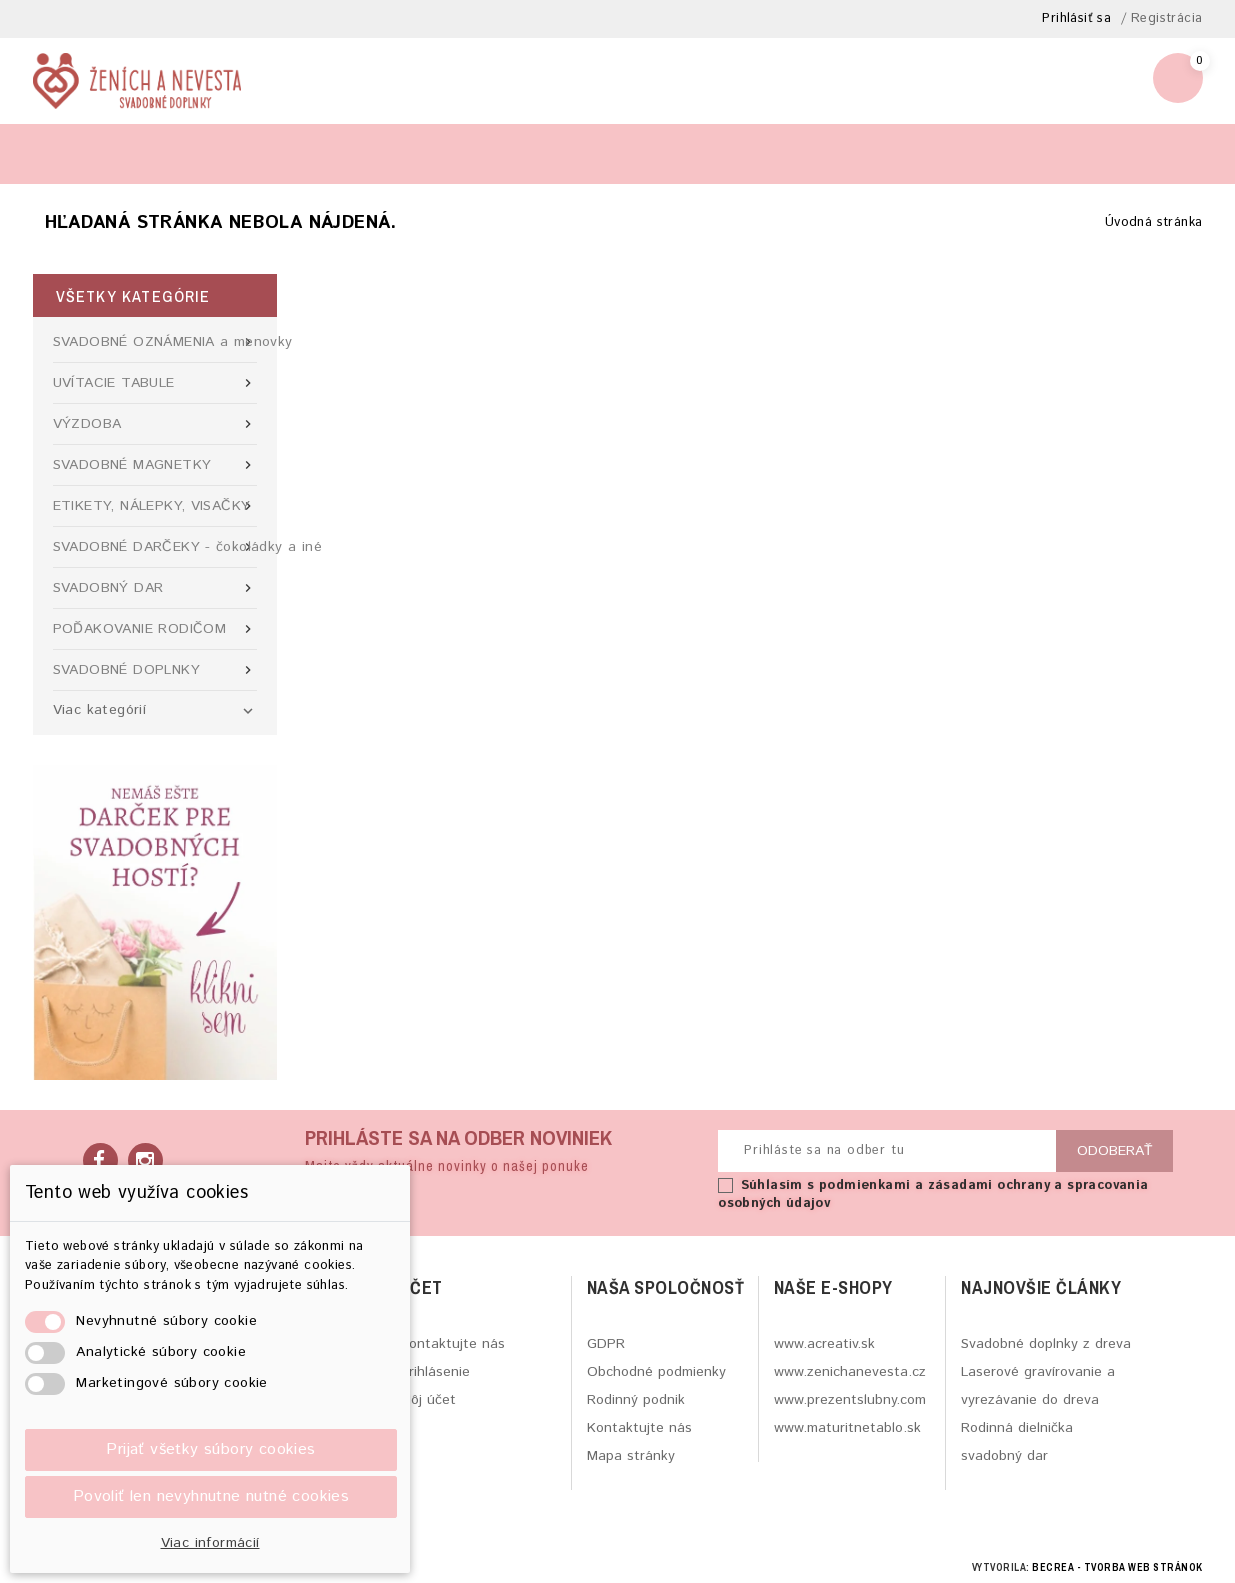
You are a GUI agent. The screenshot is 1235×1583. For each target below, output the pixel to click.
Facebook (100, 1160)
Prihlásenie (435, 1372)
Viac (426, 153)
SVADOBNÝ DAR (155, 588)
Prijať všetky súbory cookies (210, 1449)
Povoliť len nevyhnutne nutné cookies (211, 1496)
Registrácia (1166, 19)
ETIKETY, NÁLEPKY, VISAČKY (155, 506)
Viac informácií (210, 1543)
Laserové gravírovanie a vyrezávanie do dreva (1038, 1386)
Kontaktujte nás (452, 1344)
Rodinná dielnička (1017, 1428)
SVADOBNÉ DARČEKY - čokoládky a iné (155, 547)
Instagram (145, 1160)
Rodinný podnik (636, 1400)
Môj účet (428, 1400)
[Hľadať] (994, 153)
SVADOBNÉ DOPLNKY (155, 670)
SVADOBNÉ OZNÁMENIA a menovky (155, 342)
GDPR (606, 1344)
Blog (69, 153)
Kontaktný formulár (295, 153)
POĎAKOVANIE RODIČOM (155, 629)
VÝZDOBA (155, 424)
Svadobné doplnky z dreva (1046, 1344)
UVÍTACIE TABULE (155, 383)
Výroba (155, 153)
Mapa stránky (631, 1456)
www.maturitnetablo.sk (847, 1428)
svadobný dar (1004, 1456)
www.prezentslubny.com (850, 1400)
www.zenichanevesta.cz (850, 1372)
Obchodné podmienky (656, 1372)
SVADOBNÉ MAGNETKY (155, 465)
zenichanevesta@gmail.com (1018, 88)
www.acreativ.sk (824, 1344)
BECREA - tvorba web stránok (1117, 1567)
